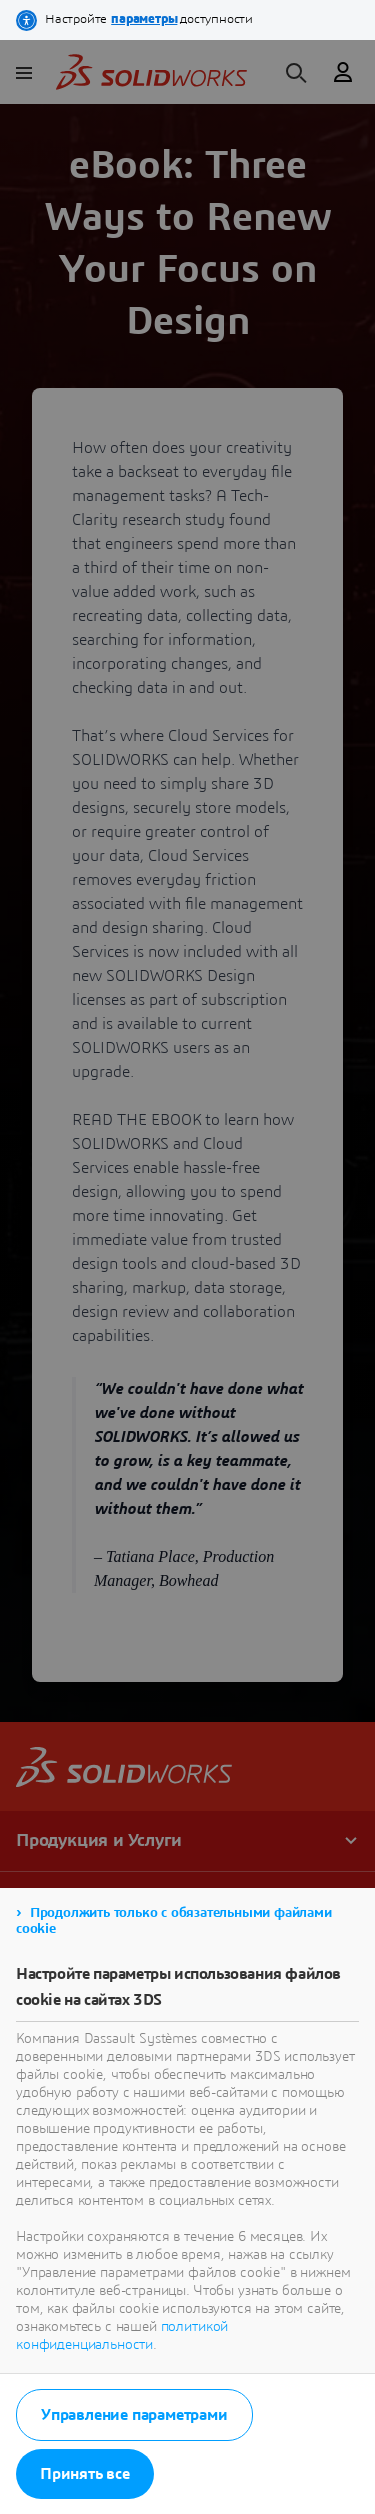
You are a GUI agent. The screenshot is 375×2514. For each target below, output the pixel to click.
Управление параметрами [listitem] (134, 2415)
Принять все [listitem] (85, 2474)
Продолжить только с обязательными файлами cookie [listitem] (174, 1921)
